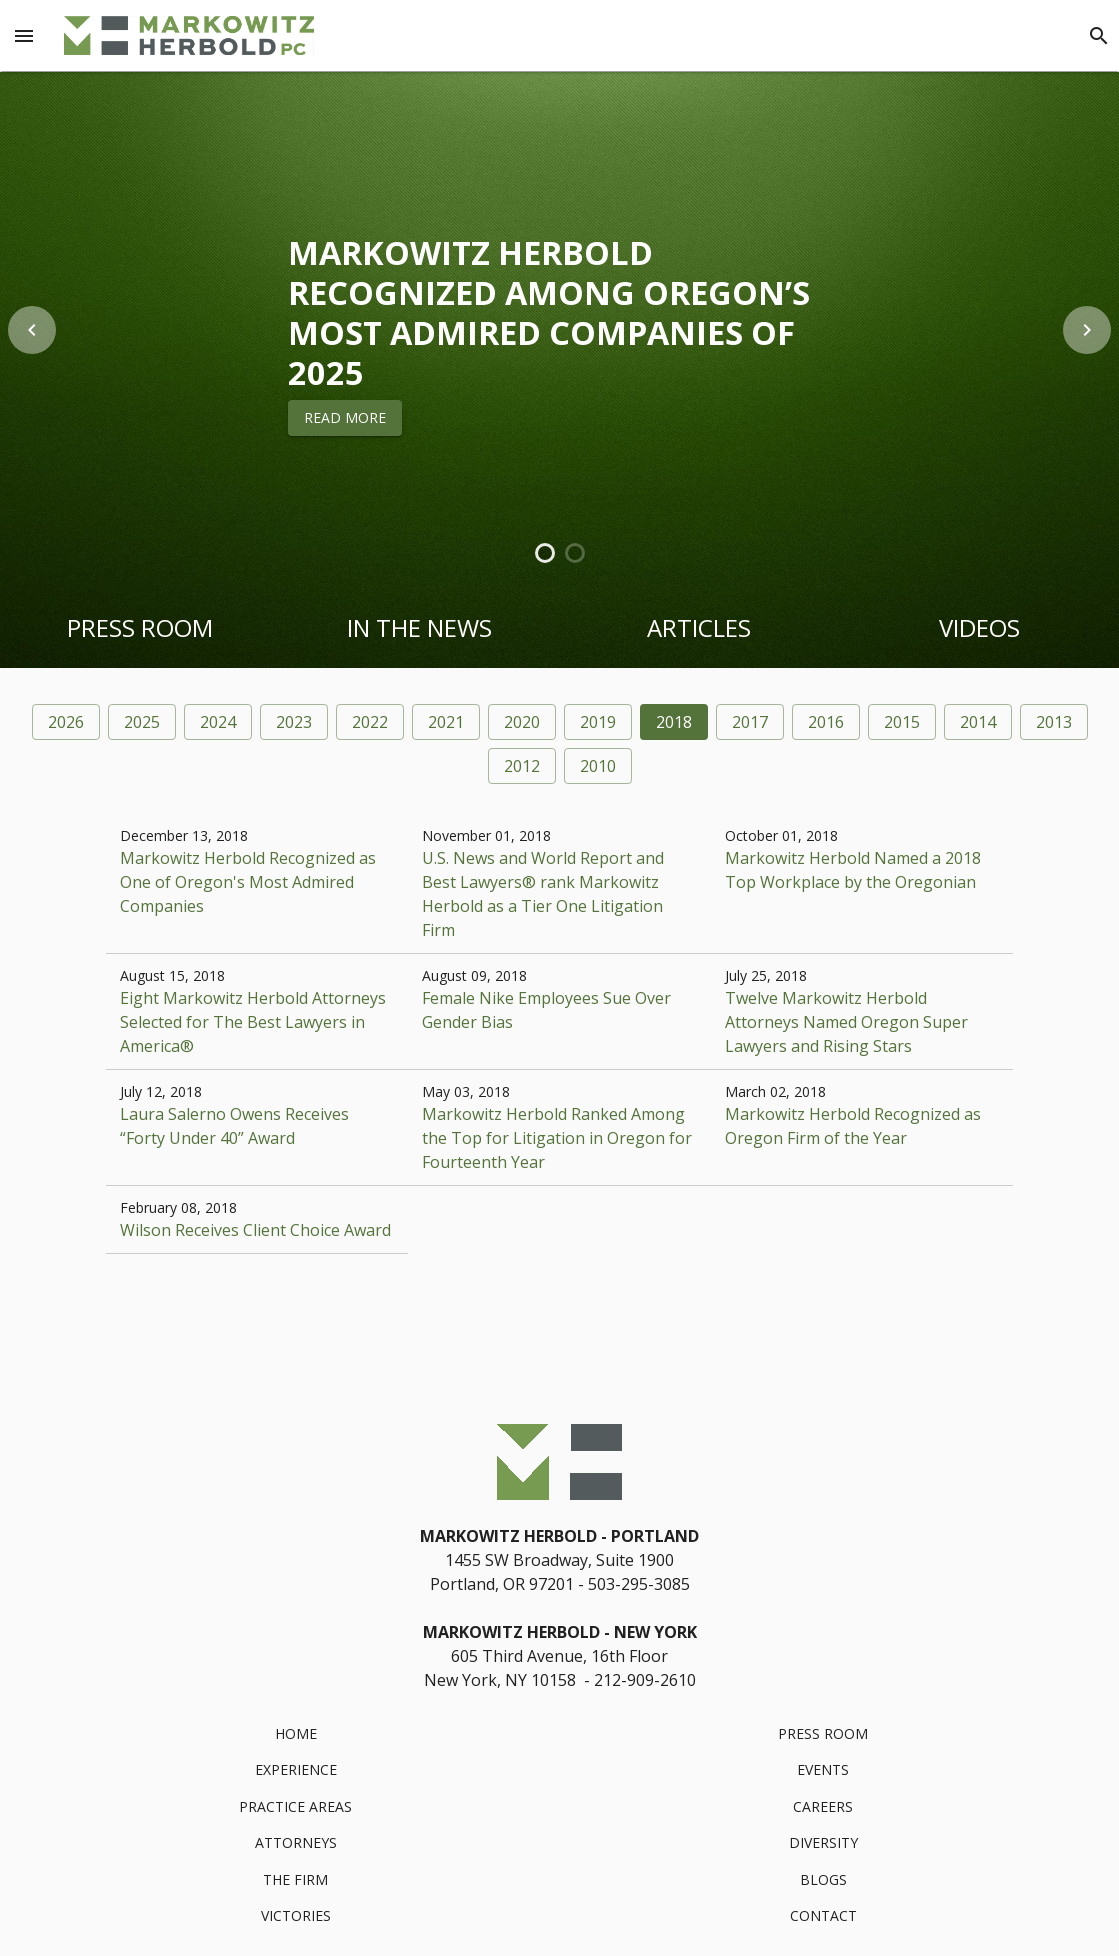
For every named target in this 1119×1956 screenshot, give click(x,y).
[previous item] (32, 330)
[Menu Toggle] (24, 36)
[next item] (1087, 330)
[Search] (1099, 36)
